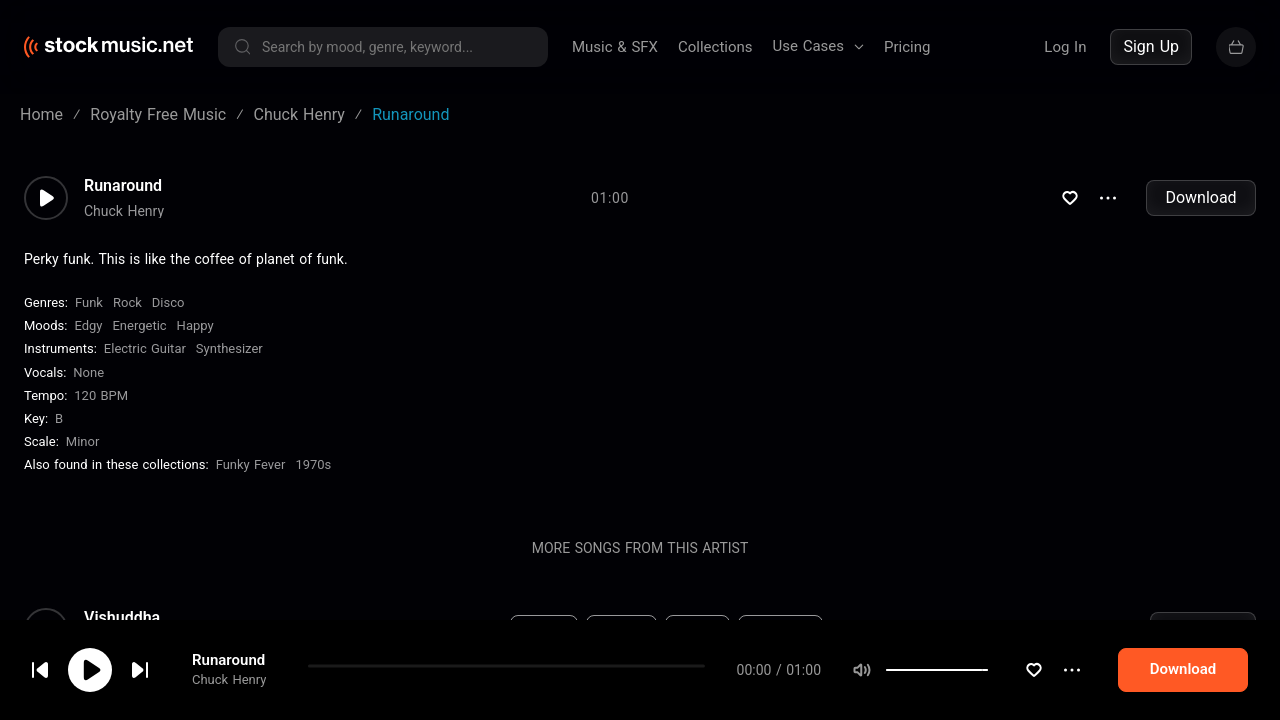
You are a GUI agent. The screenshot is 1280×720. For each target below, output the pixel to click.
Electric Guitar (145, 348)
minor (83, 441)
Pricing (907, 47)
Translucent (126, 704)
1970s (313, 464)
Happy (195, 325)
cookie (134, 666)
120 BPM (101, 395)
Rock (127, 302)
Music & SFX (615, 47)
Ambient (544, 629)
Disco (168, 302)
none (88, 372)
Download (1200, 197)
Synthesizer (229, 348)
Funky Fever (251, 464)
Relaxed (697, 629)
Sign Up (1151, 46)
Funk (89, 302)
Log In (1065, 47)
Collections (715, 47)
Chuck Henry (124, 211)
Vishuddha (122, 618)
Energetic (139, 325)
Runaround (123, 186)
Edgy (88, 325)
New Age (622, 629)
